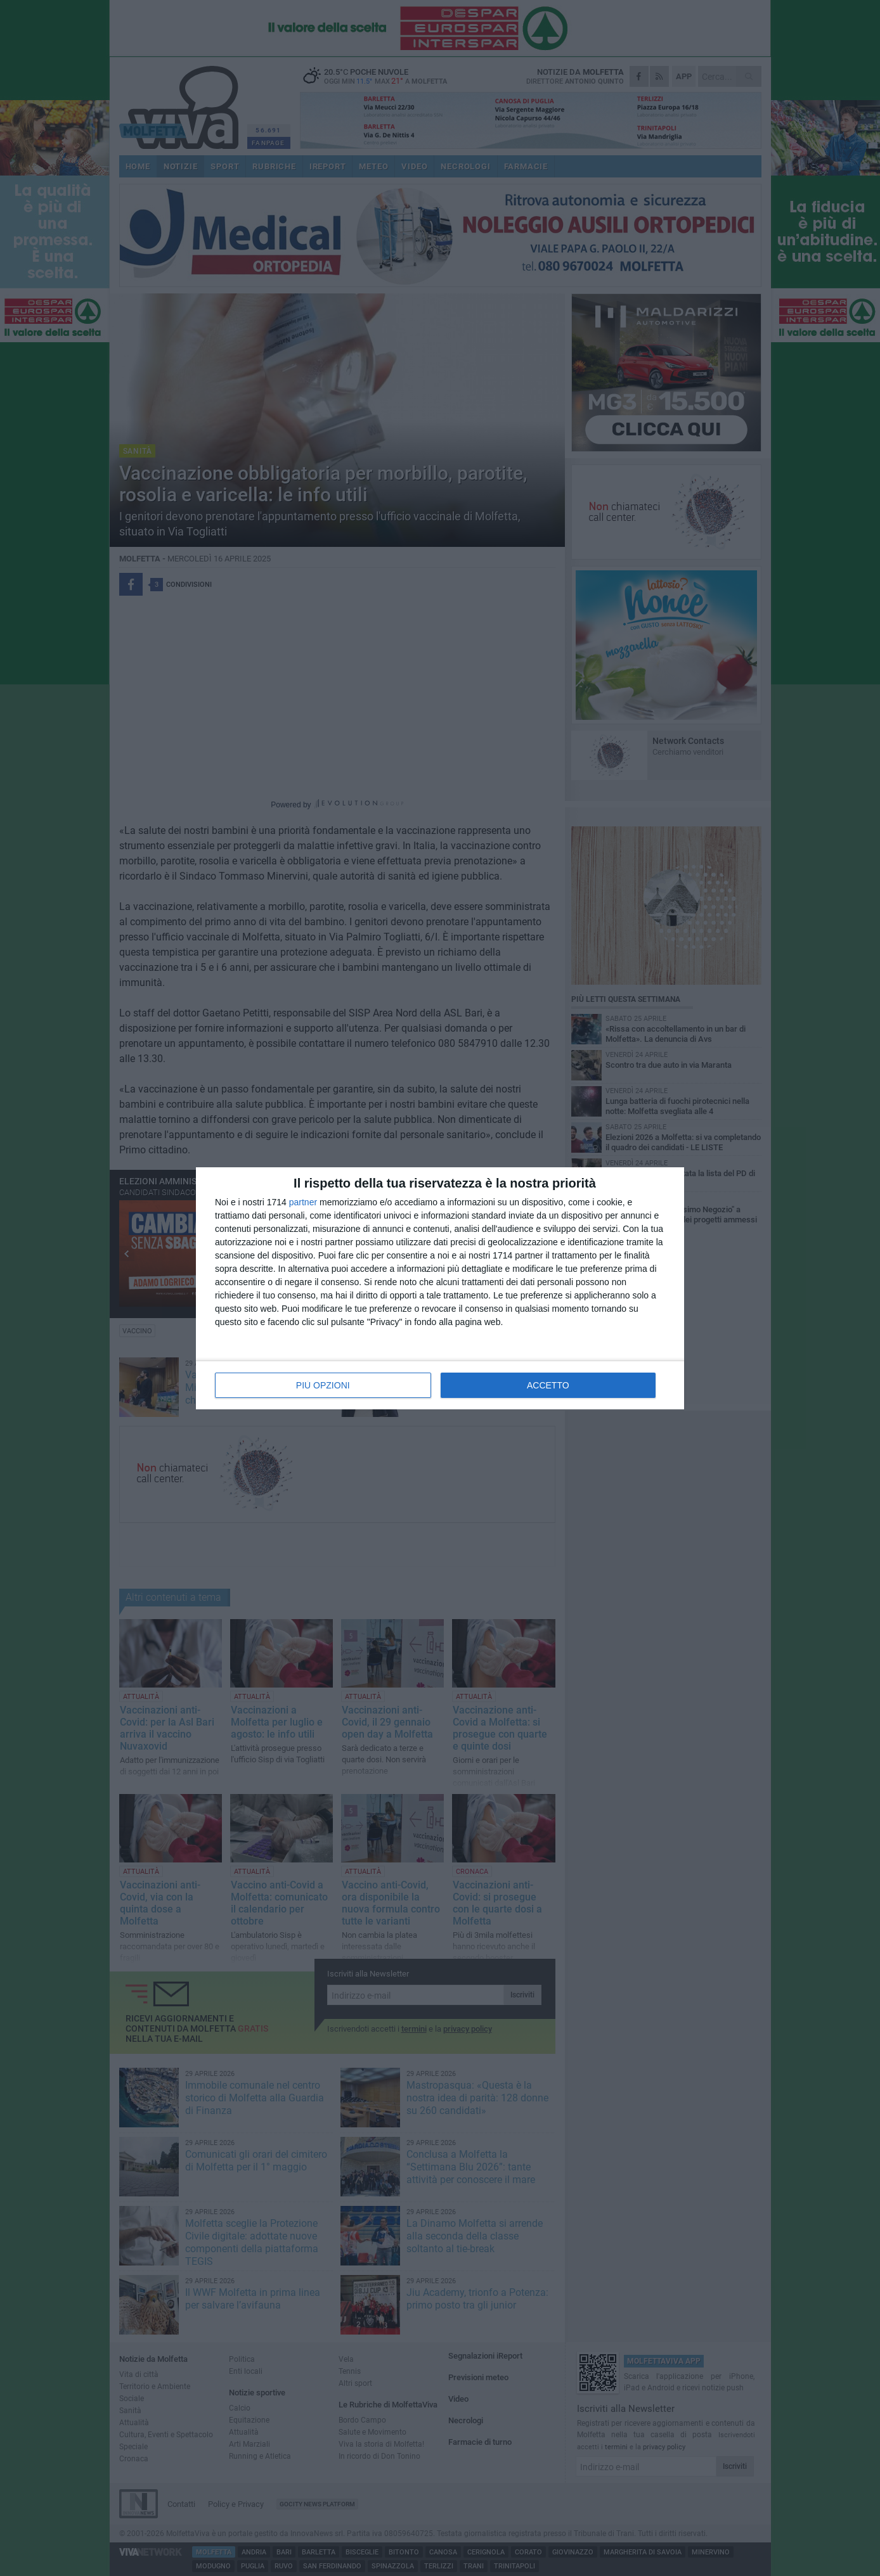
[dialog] (440, 1288)
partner (303, 1202)
